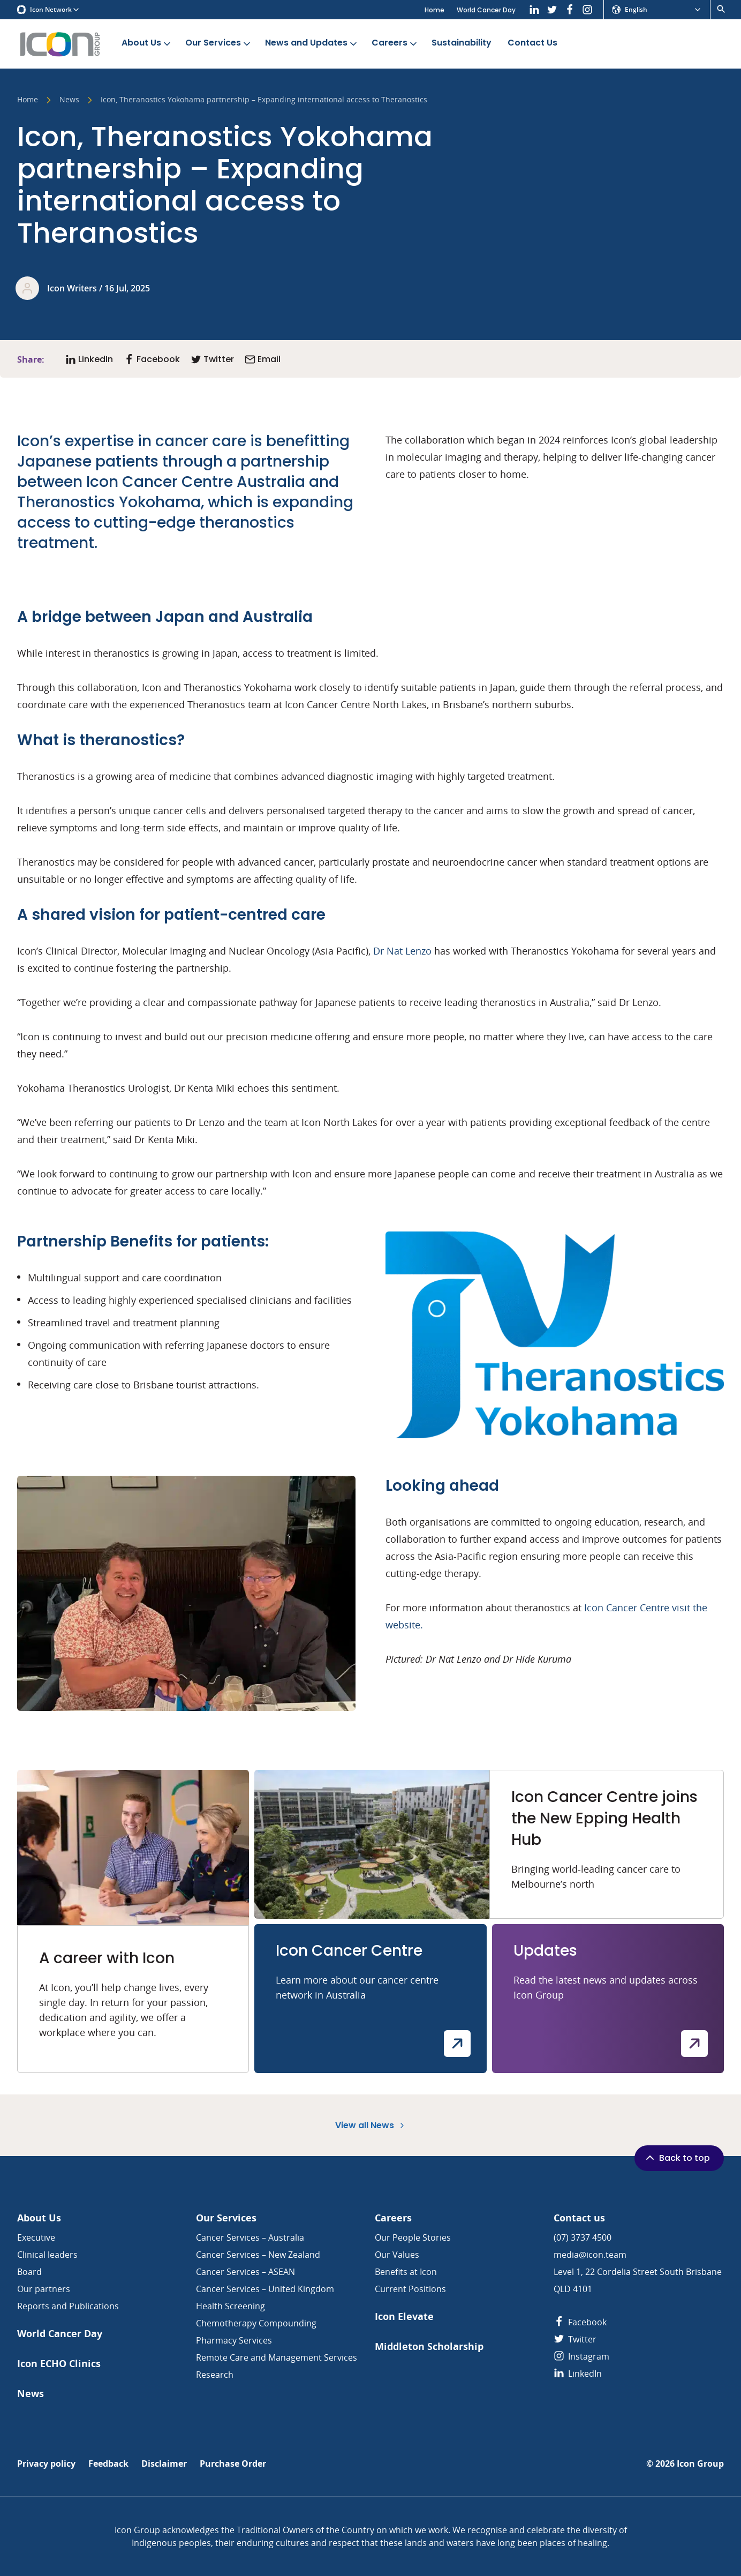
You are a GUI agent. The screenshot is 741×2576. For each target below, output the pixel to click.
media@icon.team (590, 2254)
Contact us (579, 2218)
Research (214, 2374)
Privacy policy (46, 2463)
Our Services (218, 43)
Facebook (580, 2322)
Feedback (108, 2463)
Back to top (677, 2157)
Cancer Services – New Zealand (258, 2254)
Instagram (581, 2356)
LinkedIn (578, 2373)
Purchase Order (233, 2463)
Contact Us (532, 43)
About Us (147, 43)
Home (434, 9)
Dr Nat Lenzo (402, 950)
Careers (395, 43)
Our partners (43, 2289)
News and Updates (312, 43)
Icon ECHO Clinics (59, 2363)
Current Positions (410, 2289)
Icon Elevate (404, 2316)
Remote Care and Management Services (276, 2357)
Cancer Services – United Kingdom (265, 2289)
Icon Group (700, 2463)
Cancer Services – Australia (250, 2237)
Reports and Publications (68, 2306)
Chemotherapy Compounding (256, 2323)
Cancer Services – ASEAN (245, 2272)
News (69, 100)
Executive (36, 2237)
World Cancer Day (486, 9)
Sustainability (462, 43)
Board (29, 2272)
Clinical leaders (47, 2254)
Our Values (397, 2254)
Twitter (575, 2339)
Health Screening (230, 2306)
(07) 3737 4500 (582, 2237)
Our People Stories (413, 2237)
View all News (370, 2125)
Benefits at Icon (406, 2272)
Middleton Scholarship (429, 2346)
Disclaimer (164, 2463)
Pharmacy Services (234, 2340)
